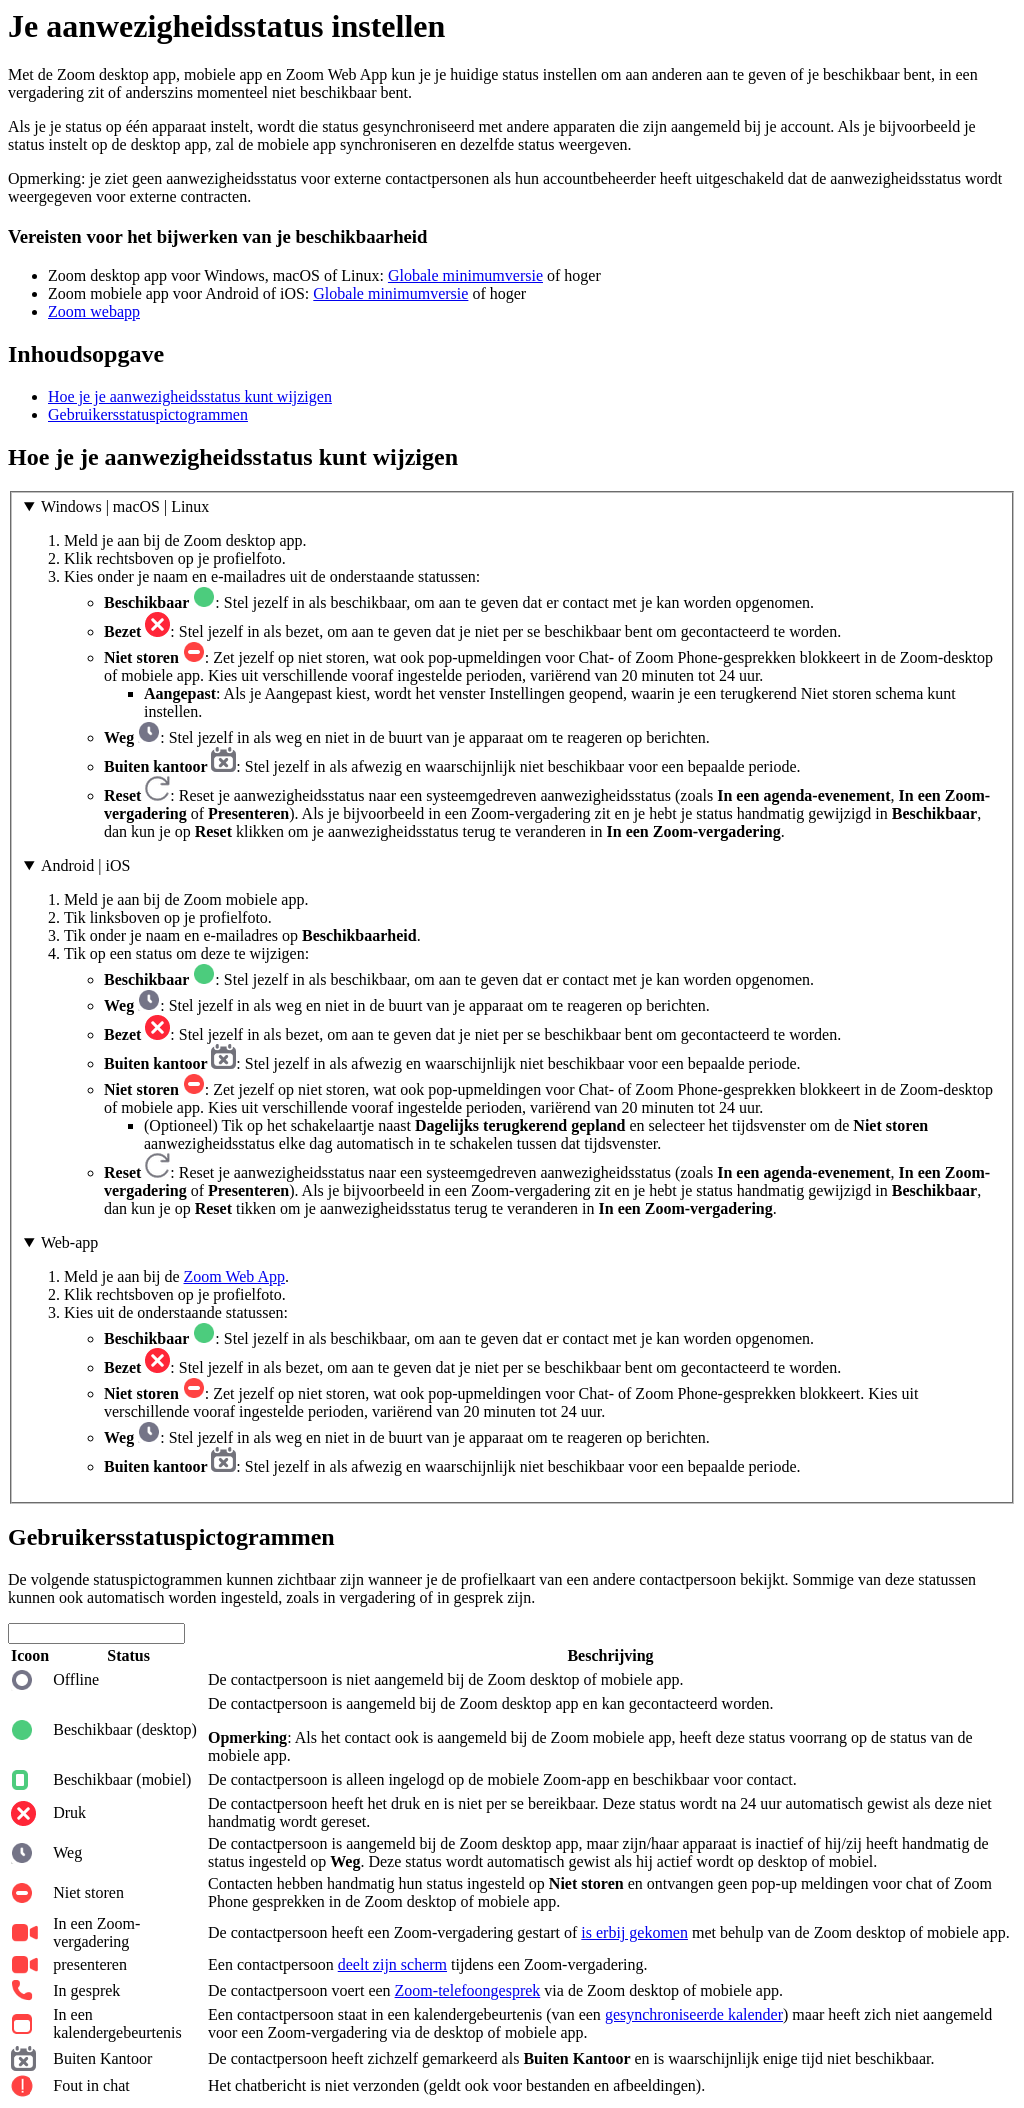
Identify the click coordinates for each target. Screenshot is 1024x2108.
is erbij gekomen (634, 1932)
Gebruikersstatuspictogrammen (148, 414)
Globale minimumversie (465, 275)
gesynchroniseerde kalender (694, 2014)
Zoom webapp (94, 311)
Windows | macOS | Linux (125, 506)
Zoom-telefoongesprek (468, 1990)
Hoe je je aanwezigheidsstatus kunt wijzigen (190, 396)
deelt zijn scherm (392, 1964)
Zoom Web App (235, 1276)
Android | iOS (85, 865)
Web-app (69, 1242)
